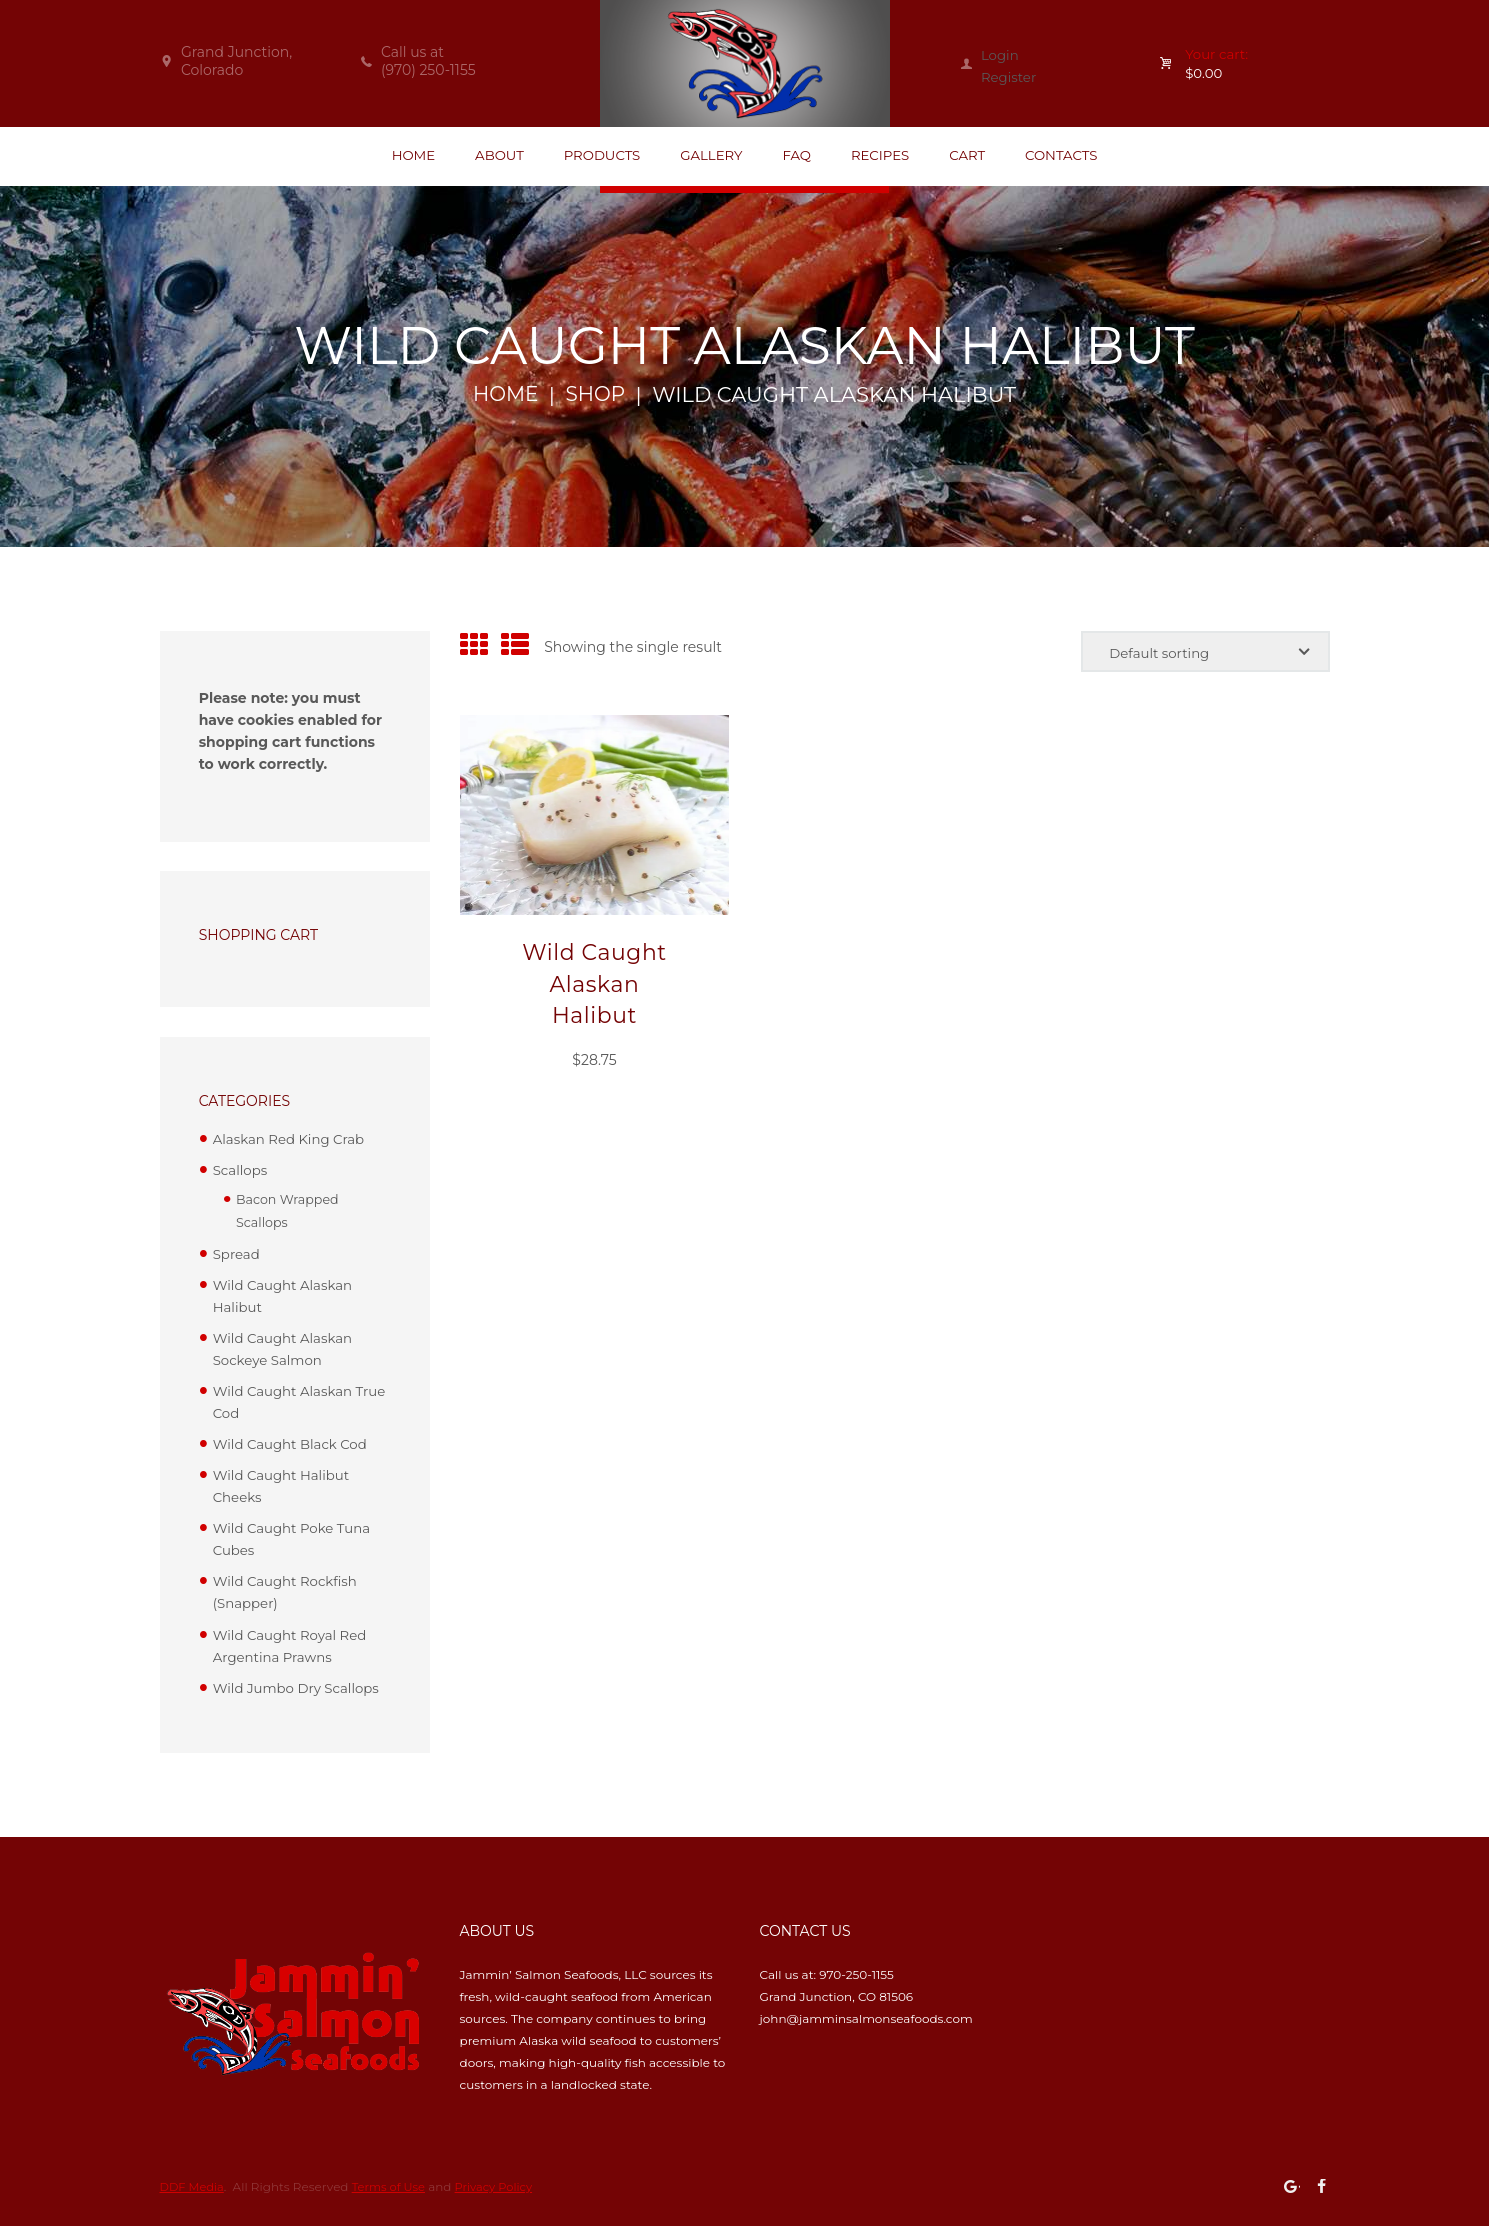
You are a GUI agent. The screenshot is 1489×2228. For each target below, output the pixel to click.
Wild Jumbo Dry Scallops (300, 1689)
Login (1001, 55)
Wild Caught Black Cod (294, 1445)
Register (1010, 77)
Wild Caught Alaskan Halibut (595, 987)
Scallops (241, 1173)
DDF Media (194, 2187)
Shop (597, 398)
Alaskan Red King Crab (292, 1142)
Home (504, 398)
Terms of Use (393, 2187)
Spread (238, 1255)
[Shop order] (1199, 655)
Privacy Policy (503, 2187)
